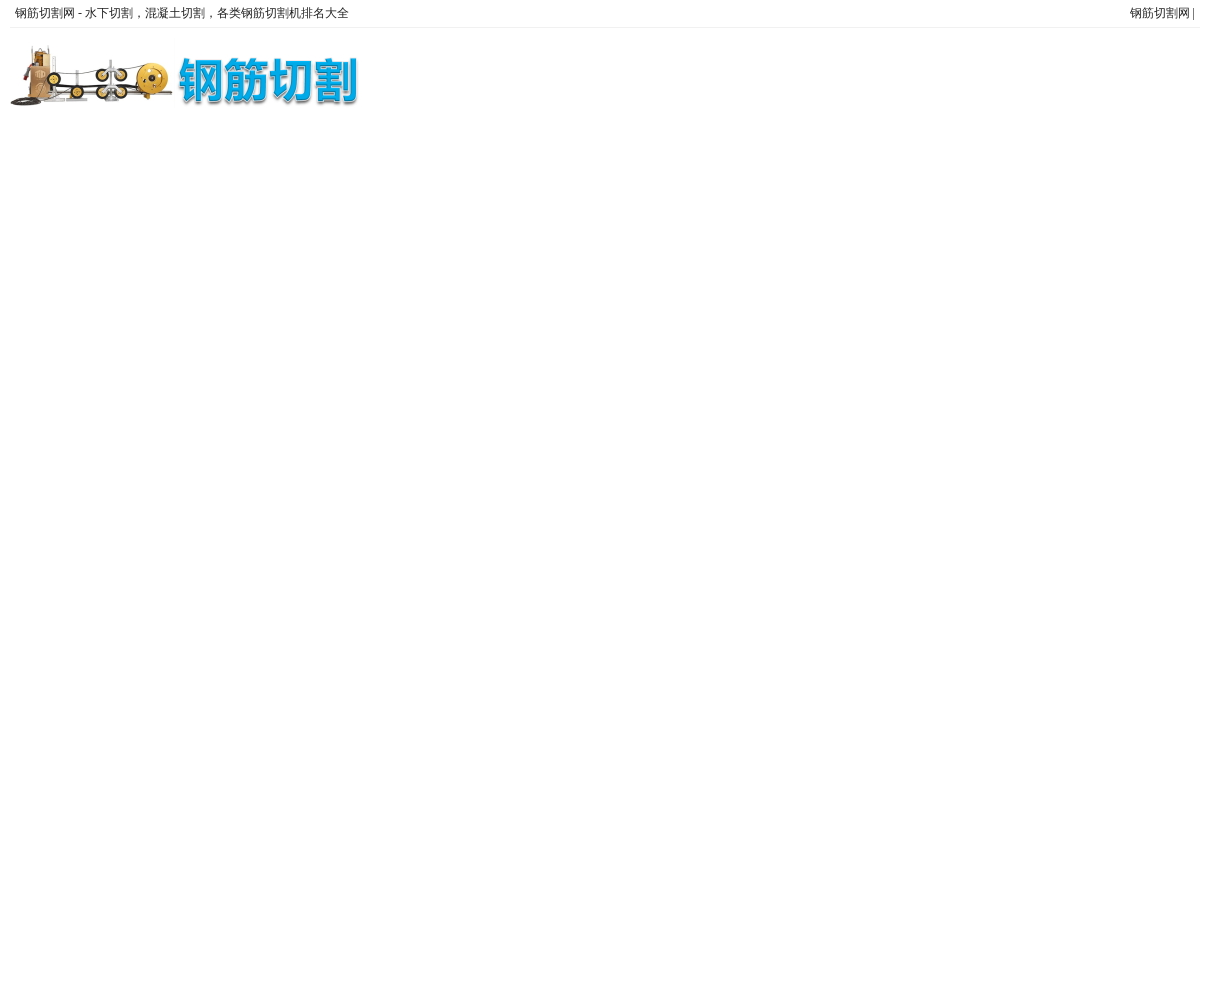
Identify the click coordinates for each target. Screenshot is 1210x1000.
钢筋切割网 (1160, 13)
